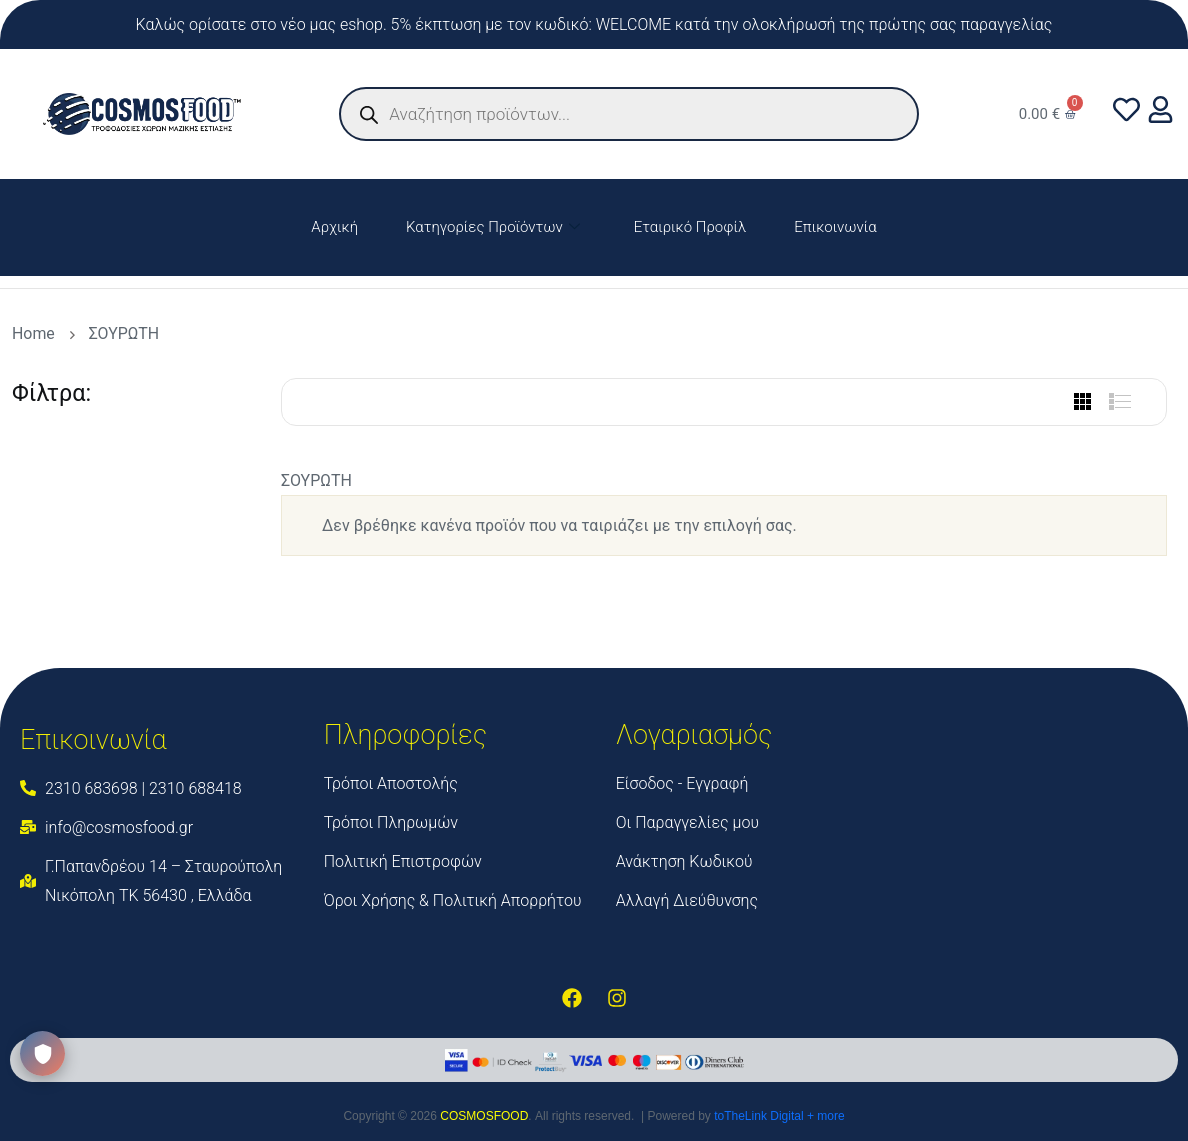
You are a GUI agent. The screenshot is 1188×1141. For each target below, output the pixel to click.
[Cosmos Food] (1008, 818)
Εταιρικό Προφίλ (690, 227)
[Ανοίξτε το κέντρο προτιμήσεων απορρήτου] (42, 1053)
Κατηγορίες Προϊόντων (493, 227)
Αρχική (334, 227)
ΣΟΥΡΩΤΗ (124, 333)
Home (37, 333)
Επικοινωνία (835, 227)
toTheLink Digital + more (779, 1116)
